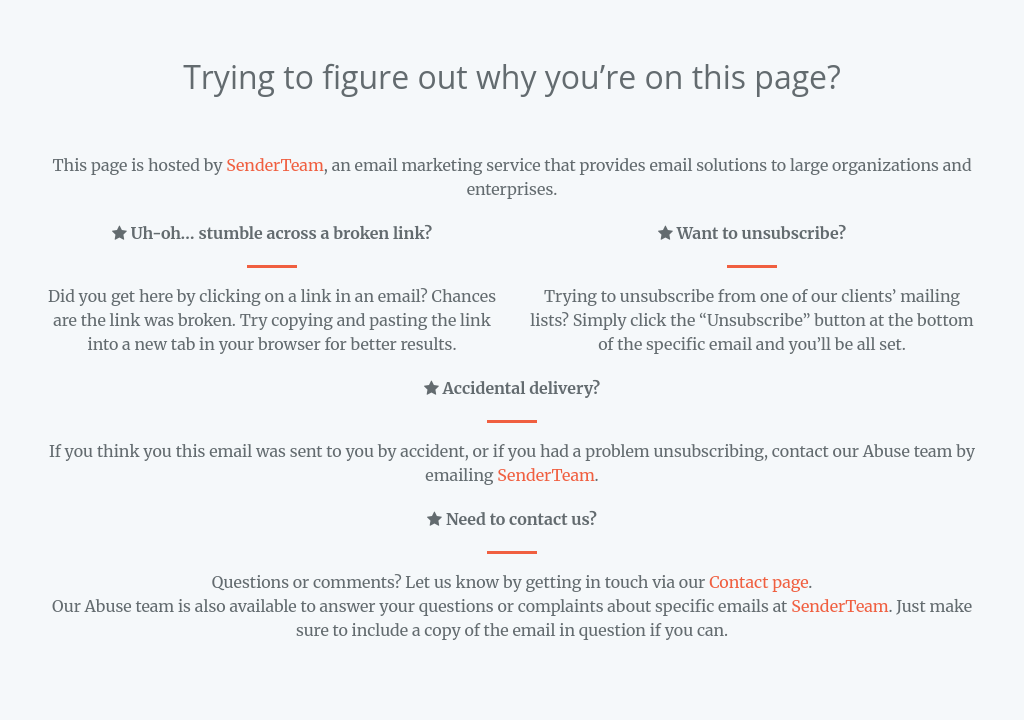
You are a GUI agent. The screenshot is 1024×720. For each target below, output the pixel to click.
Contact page (758, 582)
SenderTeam (274, 165)
